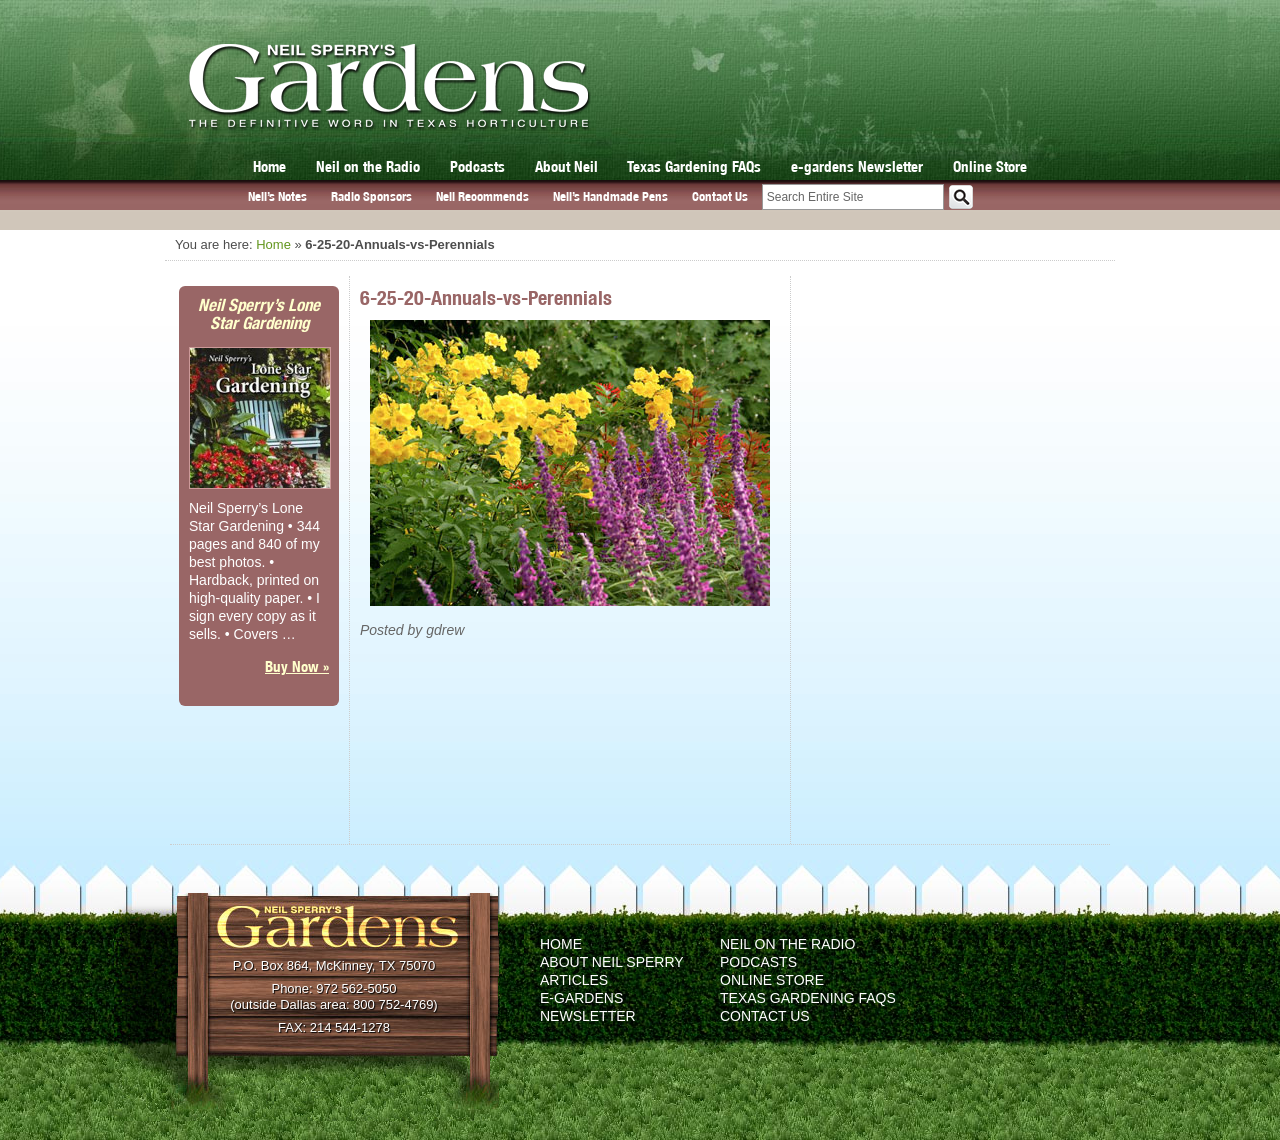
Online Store (990, 166)
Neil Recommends (482, 196)
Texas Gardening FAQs (694, 166)
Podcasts (477, 166)
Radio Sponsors (371, 196)
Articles (574, 980)
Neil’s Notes (277, 196)
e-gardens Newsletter (857, 166)
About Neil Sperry (612, 962)
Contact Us (720, 196)
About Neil (566, 166)
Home (269, 166)
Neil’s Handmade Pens (610, 196)
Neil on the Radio (368, 166)
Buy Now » (297, 666)
